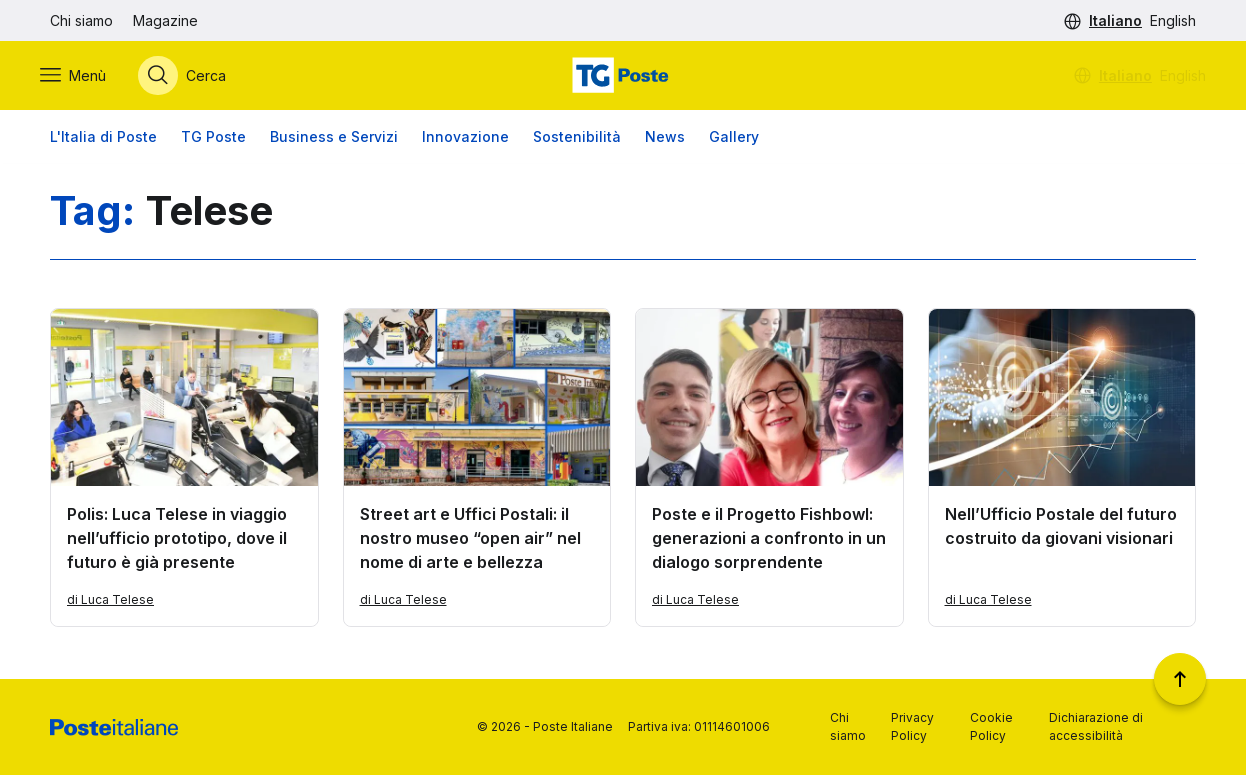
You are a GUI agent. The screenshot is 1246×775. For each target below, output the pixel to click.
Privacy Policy (912, 726)
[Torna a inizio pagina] (1180, 679)
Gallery (734, 139)
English (1173, 20)
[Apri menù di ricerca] (192, 77)
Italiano (1115, 20)
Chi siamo (81, 20)
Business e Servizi (334, 139)
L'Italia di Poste (103, 139)
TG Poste (213, 139)
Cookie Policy (991, 726)
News (665, 139)
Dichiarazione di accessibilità (1096, 726)
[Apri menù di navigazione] (83, 77)
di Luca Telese (110, 603)
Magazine (165, 20)
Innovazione (465, 139)
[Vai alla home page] (623, 77)
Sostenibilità (577, 139)
